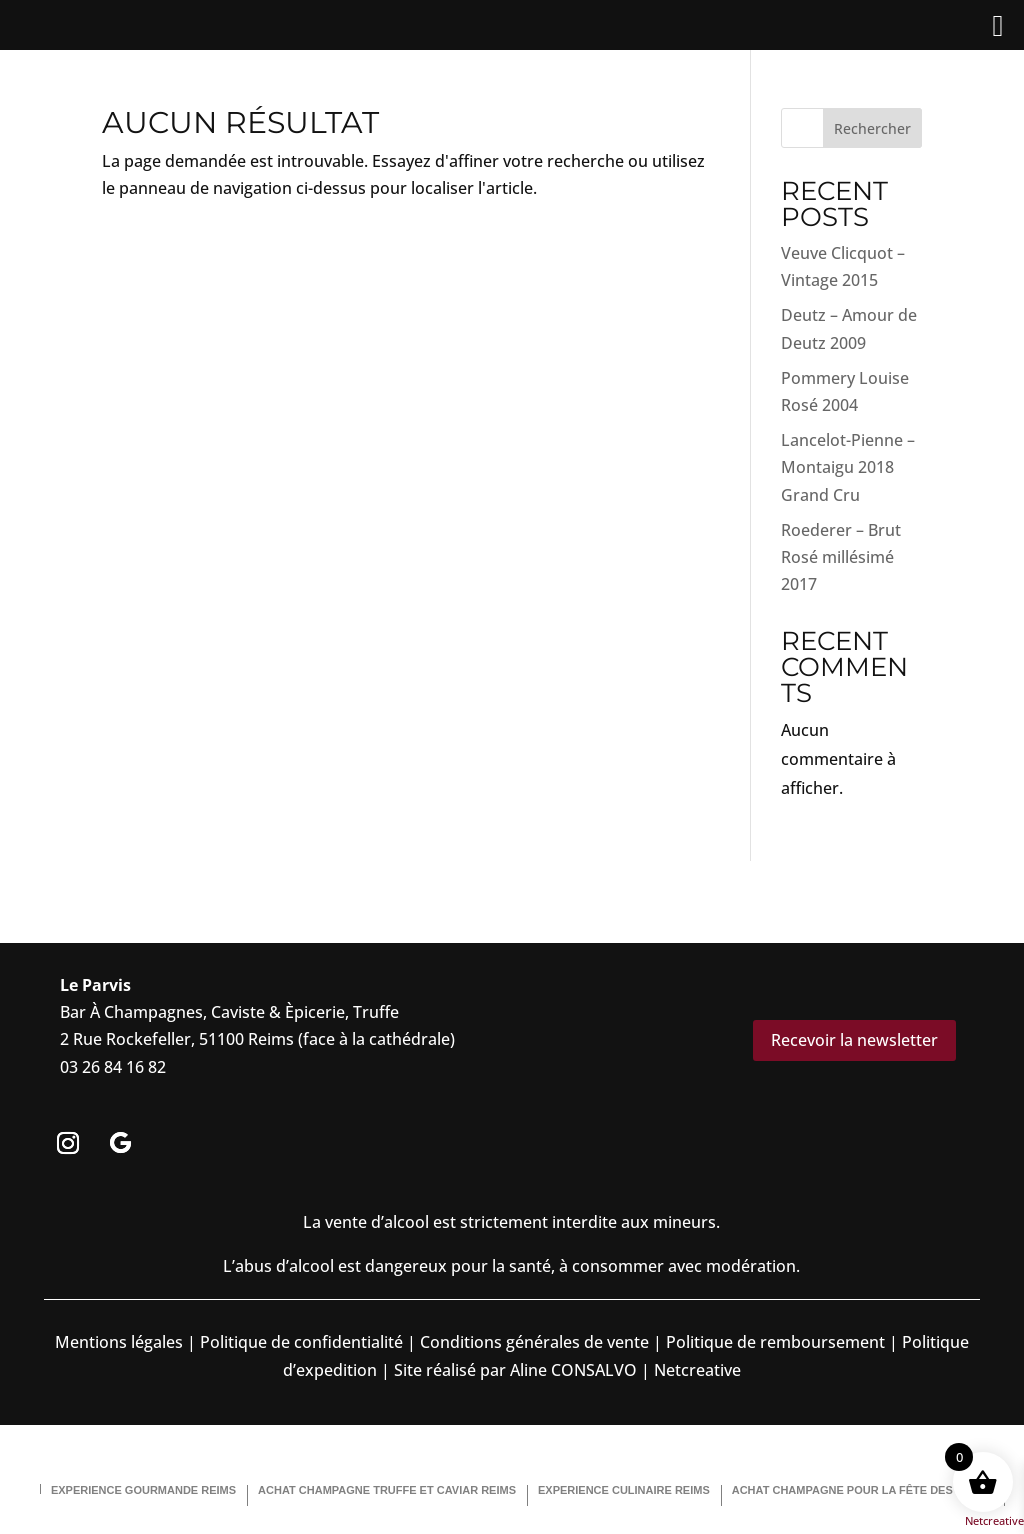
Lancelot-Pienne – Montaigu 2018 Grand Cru (848, 467)
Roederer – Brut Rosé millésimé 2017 (841, 557)
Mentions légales (119, 1342)
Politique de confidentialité (299, 1342)
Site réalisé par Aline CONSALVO (515, 1370)
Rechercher (872, 128)
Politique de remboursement (775, 1342)
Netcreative (994, 1520)
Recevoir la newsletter (854, 1040)
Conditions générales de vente (534, 1342)
